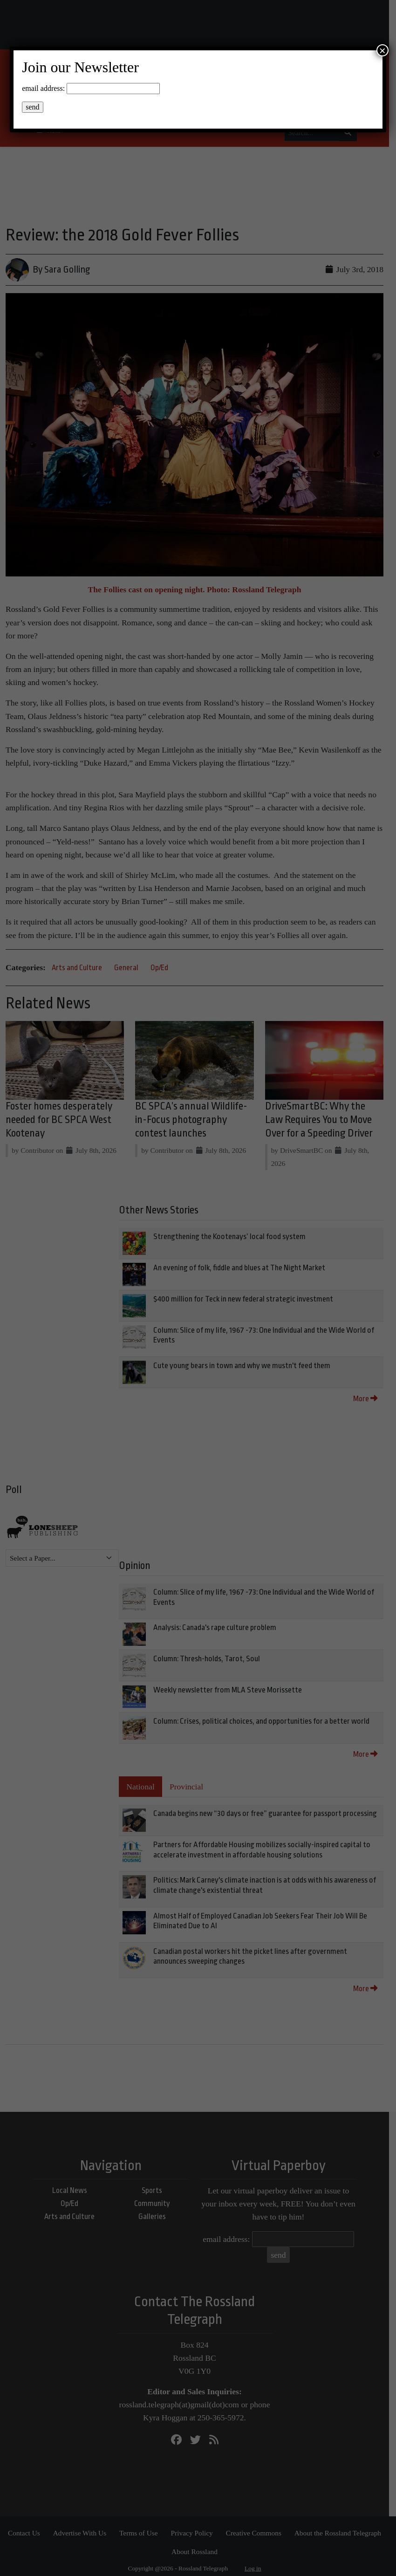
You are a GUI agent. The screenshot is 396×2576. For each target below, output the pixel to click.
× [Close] (382, 50)
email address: (43, 88)
